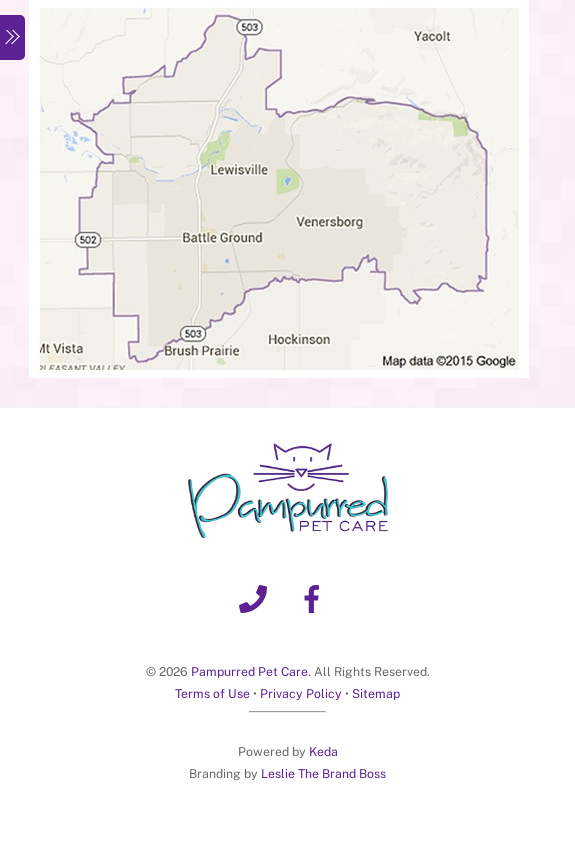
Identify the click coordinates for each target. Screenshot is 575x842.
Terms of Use (212, 693)
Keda (323, 751)
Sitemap (376, 693)
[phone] (256, 597)
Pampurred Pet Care (249, 671)
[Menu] (12, 37)
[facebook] (315, 597)
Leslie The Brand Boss (323, 773)
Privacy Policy (301, 693)
